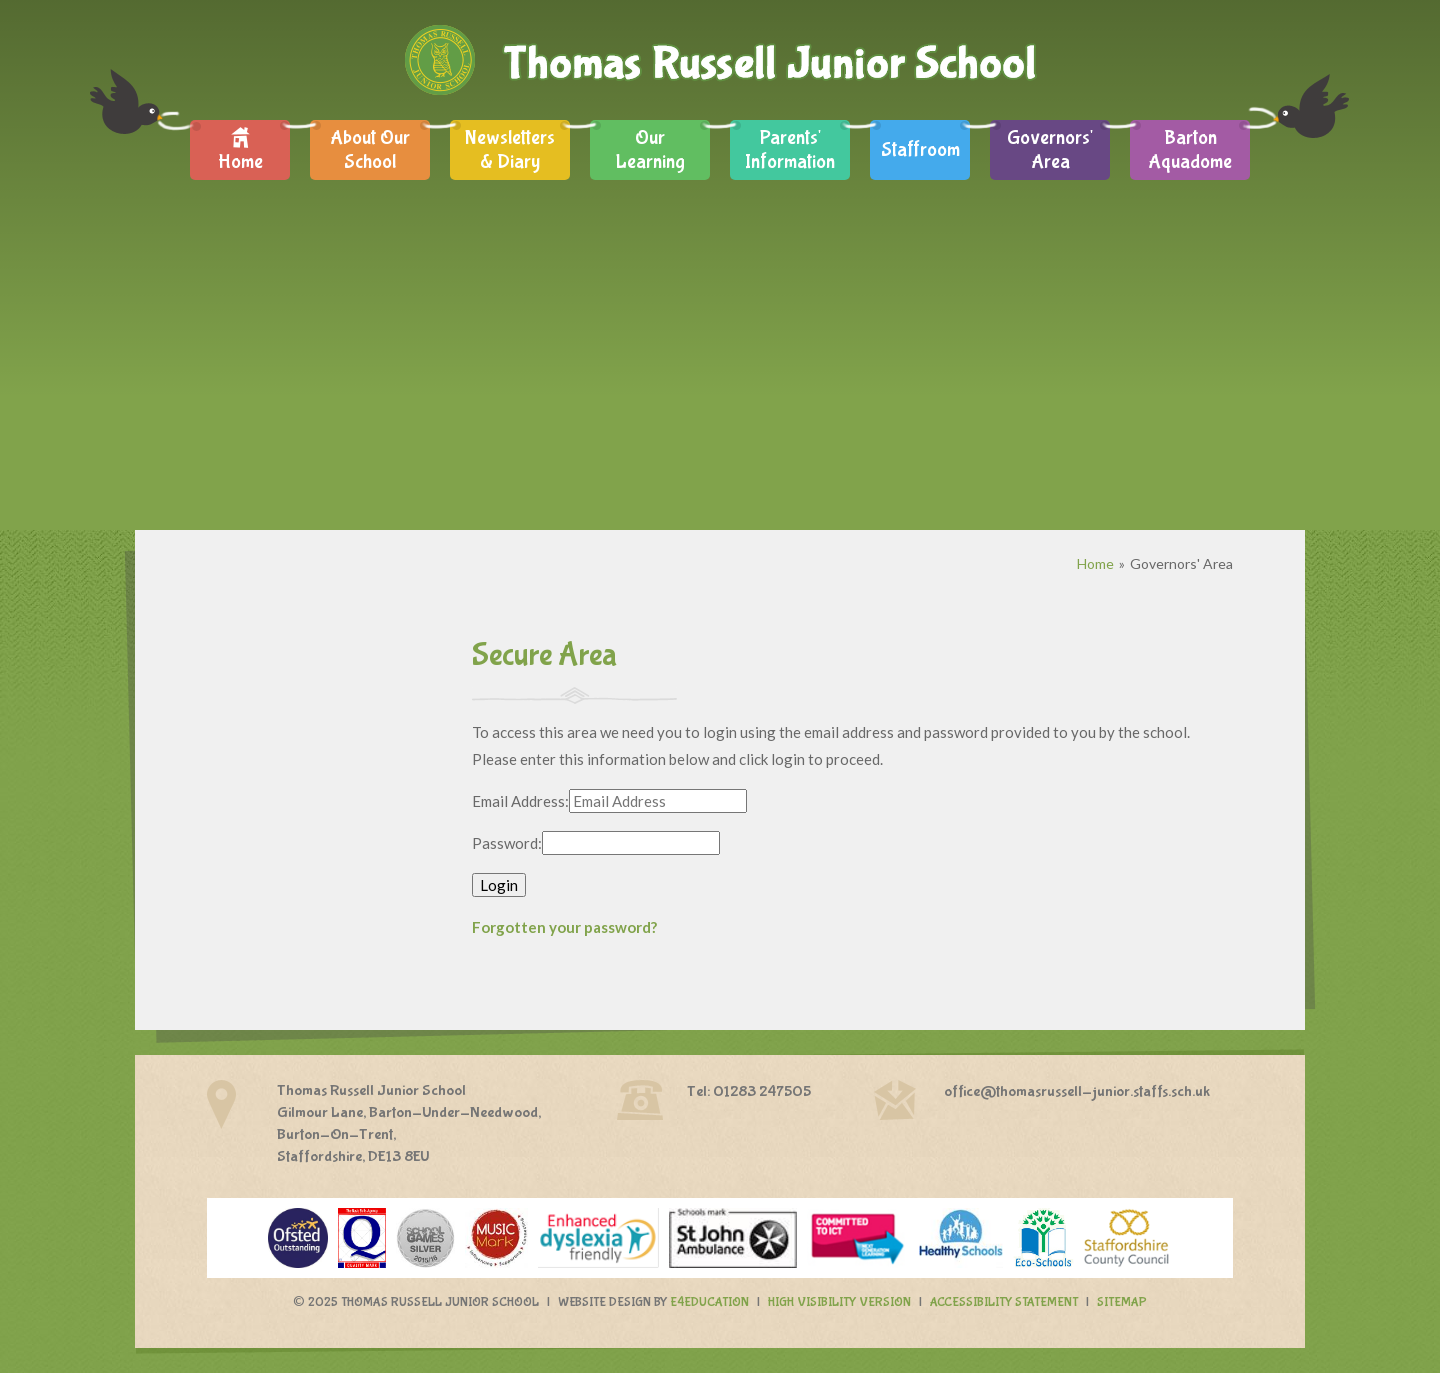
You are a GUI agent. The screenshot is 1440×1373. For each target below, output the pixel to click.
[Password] (631, 843)
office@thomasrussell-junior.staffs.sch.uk (1077, 1091)
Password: (507, 843)
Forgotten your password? (564, 927)
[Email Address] (658, 801)
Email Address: (520, 801)
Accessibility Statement (1004, 1302)
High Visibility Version (839, 1302)
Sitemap (1122, 1302)
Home (1095, 563)
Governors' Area (1181, 563)
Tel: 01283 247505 (749, 1091)
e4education (709, 1302)
